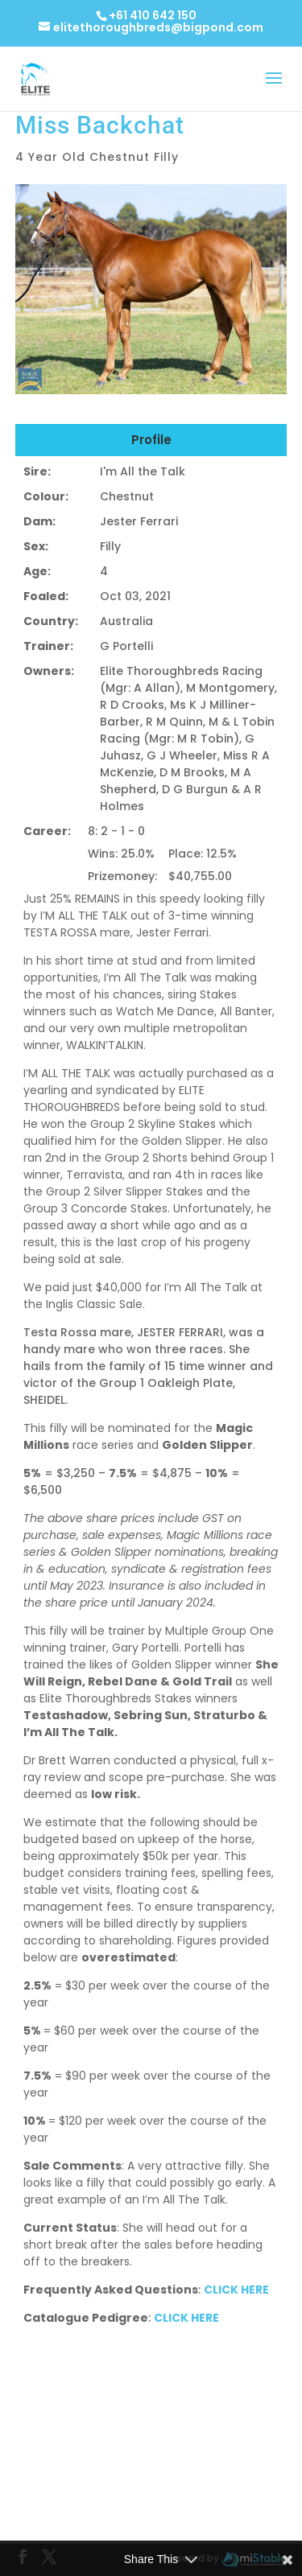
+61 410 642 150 (153, 15)
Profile (151, 439)
